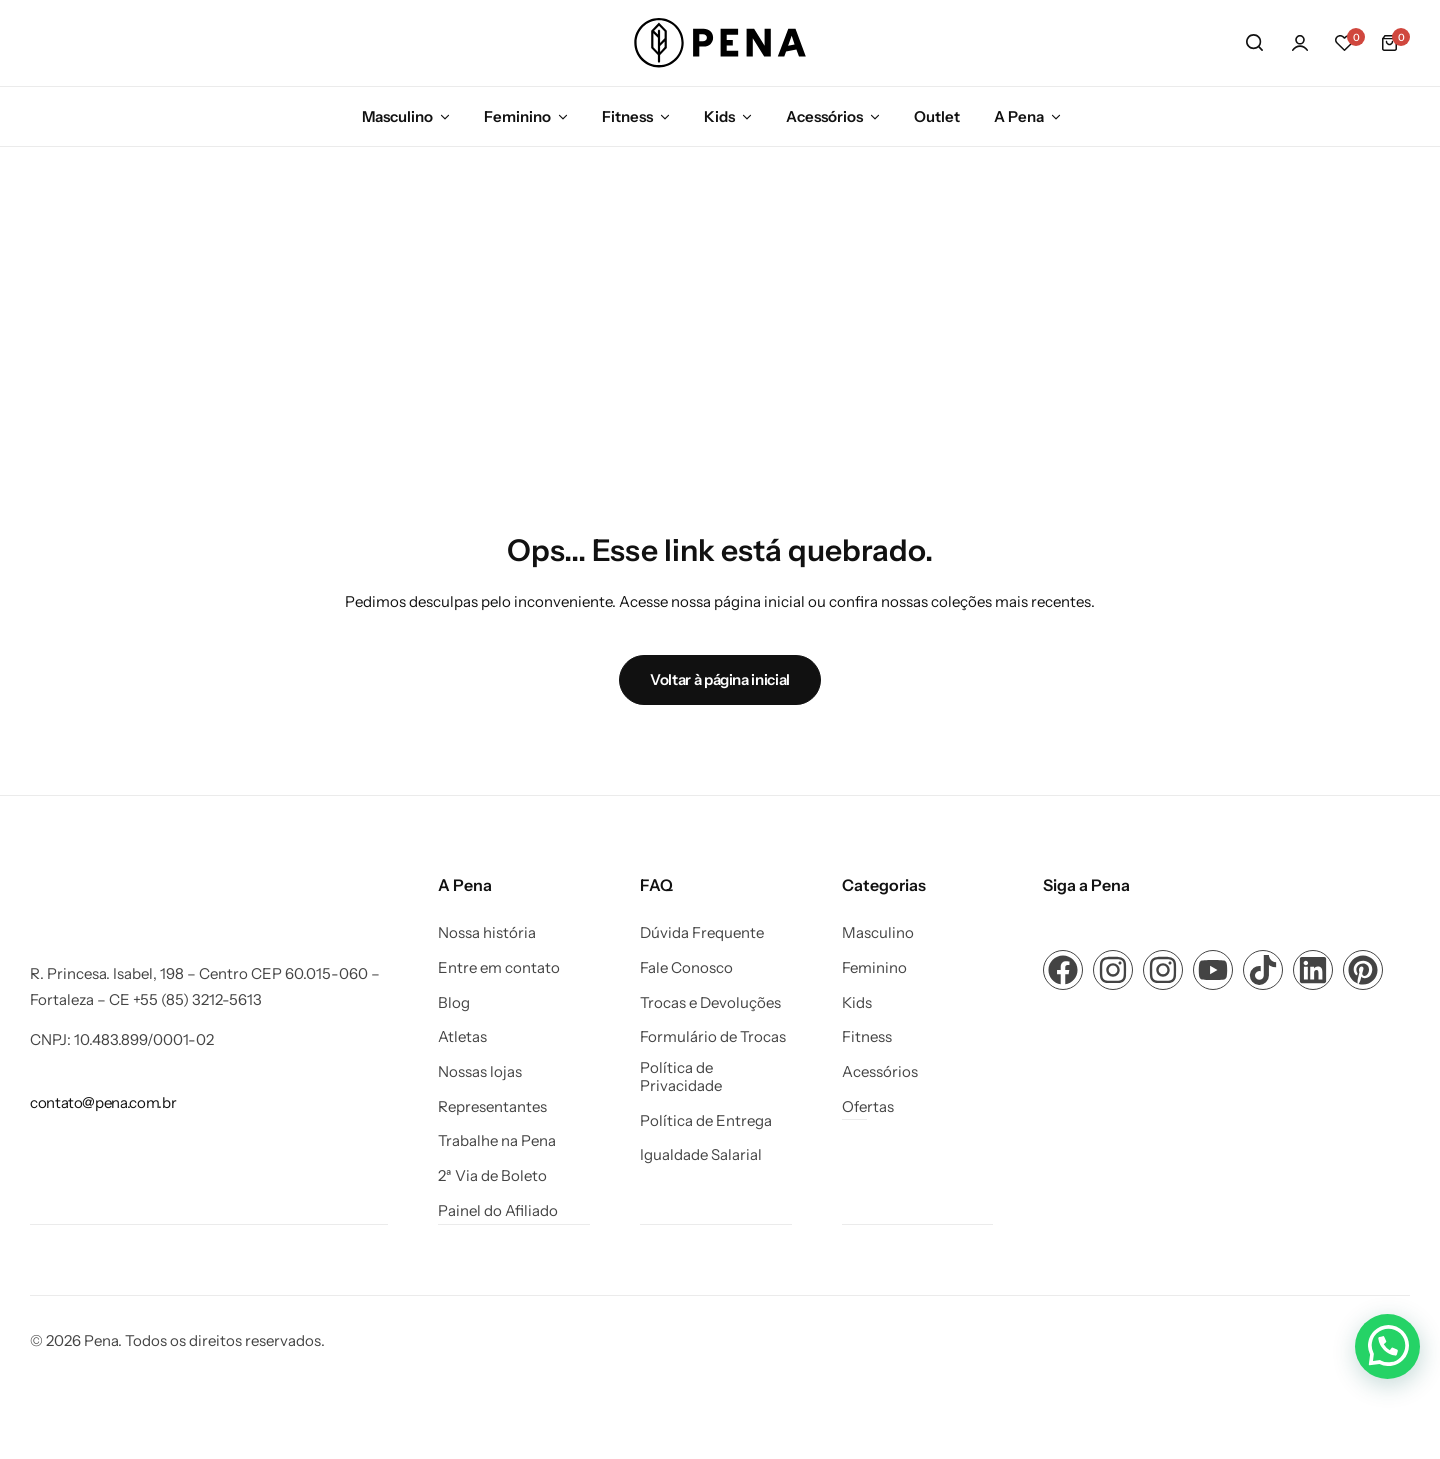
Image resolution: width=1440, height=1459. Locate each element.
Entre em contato (499, 968)
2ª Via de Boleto (492, 1176)
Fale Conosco (686, 968)
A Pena (1019, 116)
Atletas (462, 1037)
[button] (1345, 43)
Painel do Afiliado (498, 1211)
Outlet (937, 116)
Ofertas (868, 1107)
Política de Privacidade (681, 1077)
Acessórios (824, 116)
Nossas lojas (480, 1072)
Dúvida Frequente (702, 933)
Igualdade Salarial (701, 1155)
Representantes (492, 1107)
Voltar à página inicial (720, 679)
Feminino (517, 116)
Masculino (397, 116)
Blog (454, 1003)
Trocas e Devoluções (710, 1003)
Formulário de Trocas (713, 1037)
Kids (719, 116)
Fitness (627, 116)
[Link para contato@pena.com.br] (103, 1102)
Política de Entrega (706, 1121)
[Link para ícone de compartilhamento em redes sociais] (1063, 970)
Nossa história (487, 933)
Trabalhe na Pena (497, 1141)
